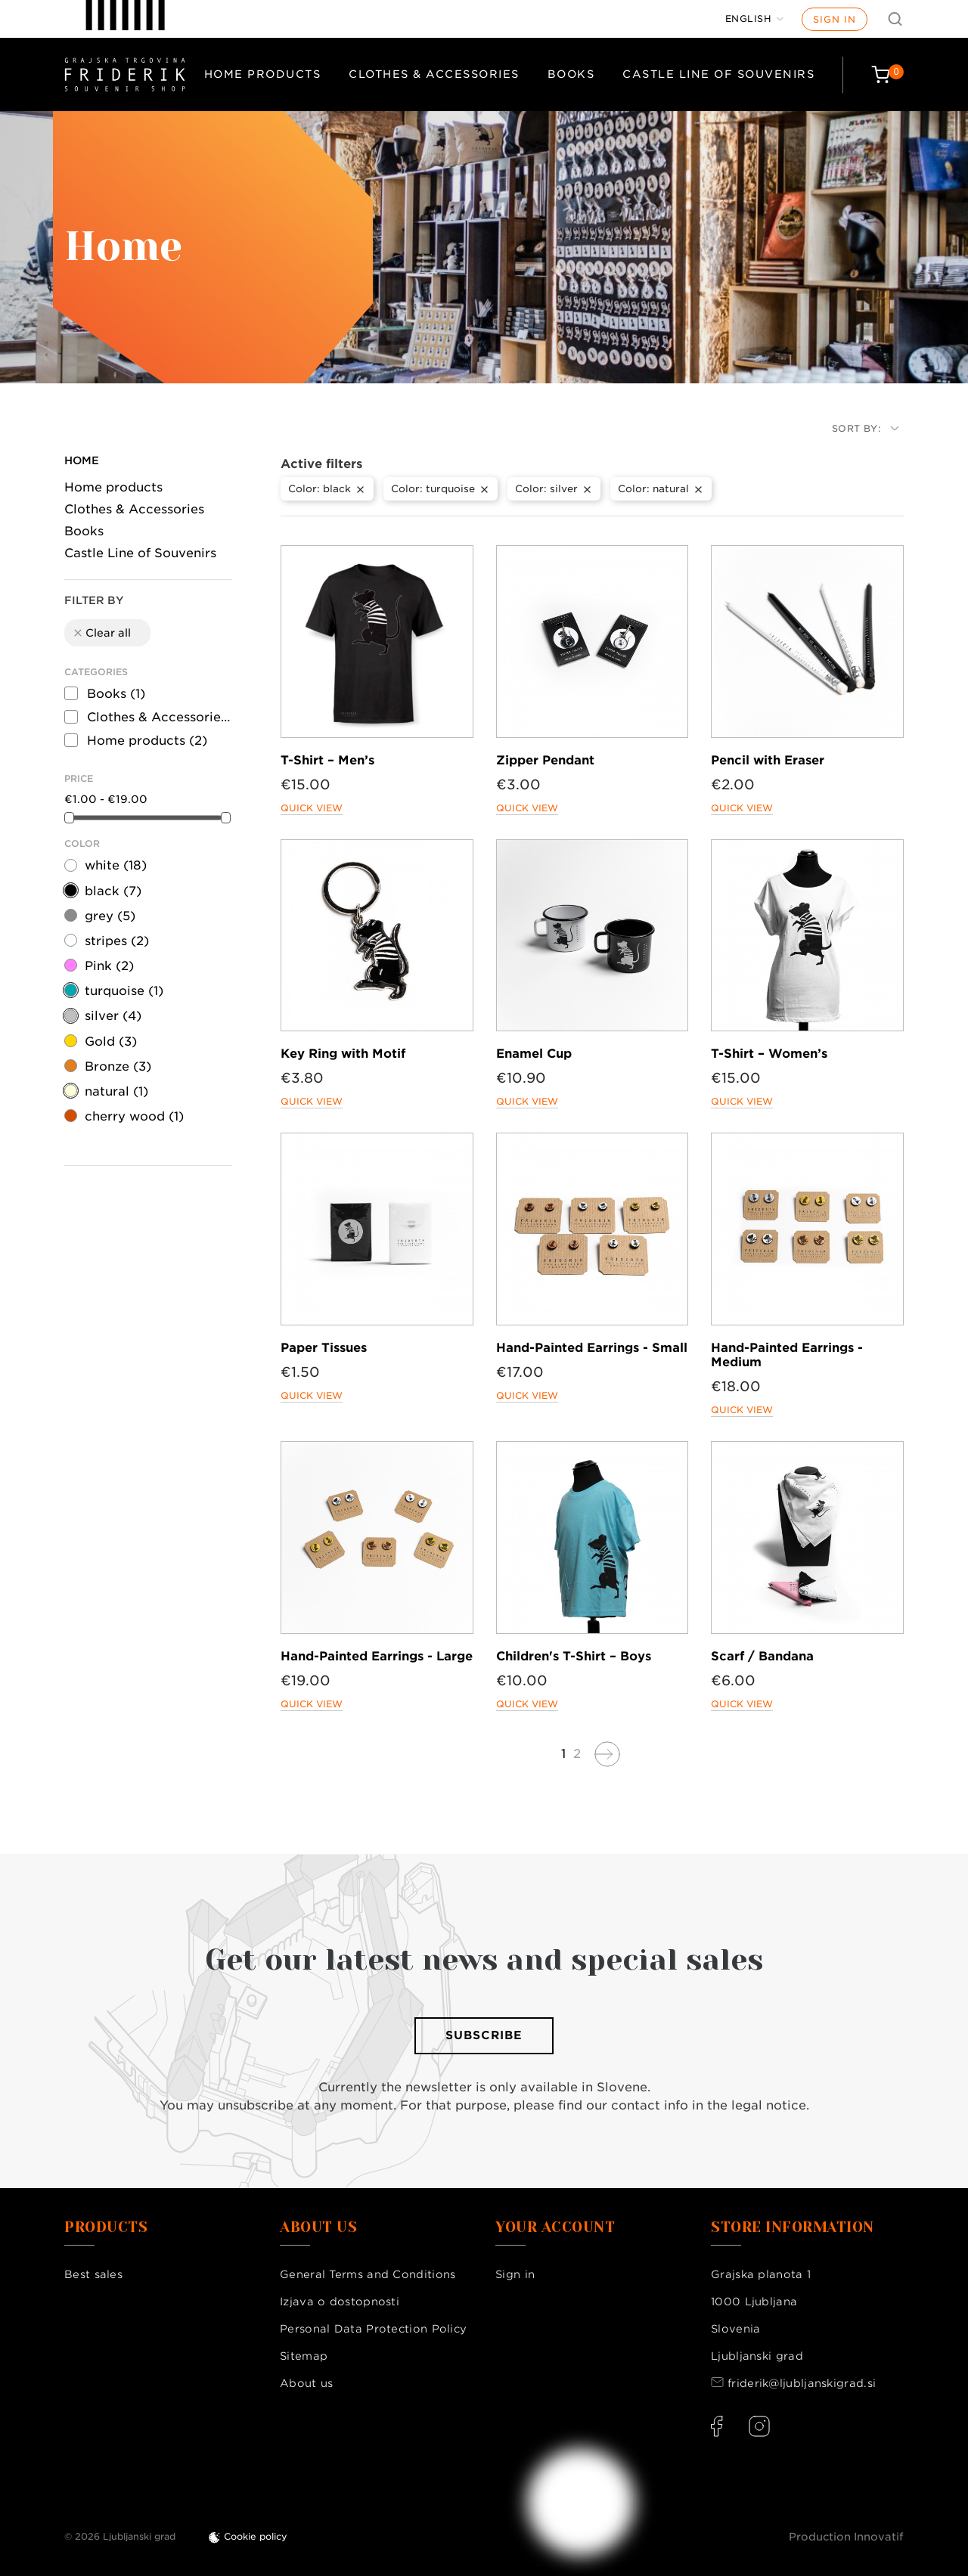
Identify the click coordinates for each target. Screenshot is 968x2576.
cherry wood (134, 1116)
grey (110, 916)
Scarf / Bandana (762, 1656)
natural (116, 1091)
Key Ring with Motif (343, 1053)
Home (81, 460)
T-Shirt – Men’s (327, 760)
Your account (555, 2227)
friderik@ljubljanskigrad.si (802, 2383)
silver (113, 1016)
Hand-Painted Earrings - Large (377, 1656)
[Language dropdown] (754, 19)
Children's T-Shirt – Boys (573, 1656)
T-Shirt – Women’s (769, 1053)
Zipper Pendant (545, 760)
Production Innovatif (846, 2537)
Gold (111, 1041)
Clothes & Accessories (434, 74)
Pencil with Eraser (767, 760)
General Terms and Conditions (367, 2274)
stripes (117, 941)
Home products (262, 74)
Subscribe (484, 2035)
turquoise (124, 991)
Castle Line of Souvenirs (718, 74)
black (113, 891)
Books (571, 74)
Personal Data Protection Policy (373, 2329)
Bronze (118, 1066)
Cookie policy (255, 2536)
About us (306, 2383)
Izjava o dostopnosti (339, 2301)
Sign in (834, 19)
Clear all (101, 633)
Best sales (93, 2274)
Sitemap (303, 2356)
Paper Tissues (324, 1348)
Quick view (312, 808)
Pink (109, 966)
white (116, 865)
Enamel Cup (534, 1053)
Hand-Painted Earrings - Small (591, 1348)
